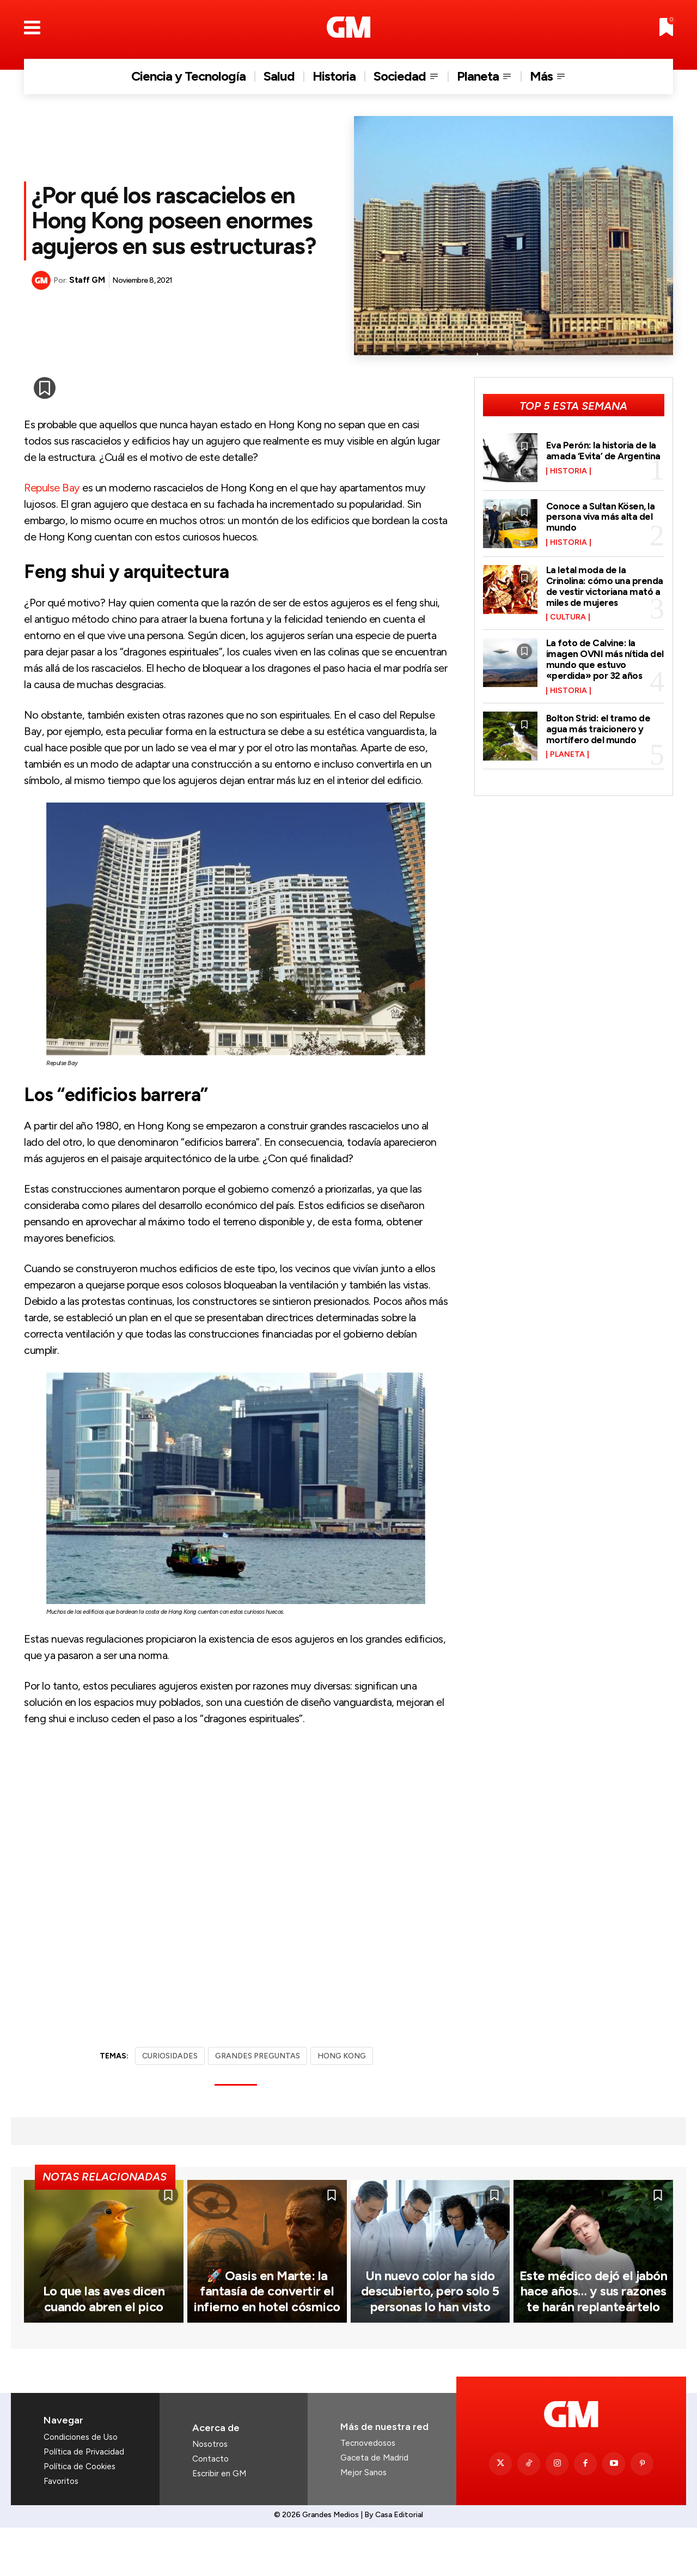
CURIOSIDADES (170, 2056)
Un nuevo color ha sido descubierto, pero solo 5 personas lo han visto (429, 2341)
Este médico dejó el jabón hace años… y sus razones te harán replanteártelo (593, 2341)
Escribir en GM (219, 2522)
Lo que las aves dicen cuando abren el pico (103, 2348)
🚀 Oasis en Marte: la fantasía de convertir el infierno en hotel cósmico (267, 2341)
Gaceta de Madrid (374, 2506)
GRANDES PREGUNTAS (257, 2056)
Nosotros (210, 2493)
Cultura (568, 617)
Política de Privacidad (84, 2500)
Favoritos (61, 2530)
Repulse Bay (52, 487)
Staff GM (87, 280)
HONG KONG (341, 2056)
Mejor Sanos (363, 2521)
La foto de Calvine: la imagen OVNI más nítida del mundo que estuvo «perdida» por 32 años (598, 659)
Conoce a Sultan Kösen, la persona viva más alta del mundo (601, 517)
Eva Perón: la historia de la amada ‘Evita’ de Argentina (604, 450)
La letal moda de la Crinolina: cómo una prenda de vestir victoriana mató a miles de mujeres (605, 586)
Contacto (210, 2507)
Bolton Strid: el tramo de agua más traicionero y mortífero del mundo (599, 729)
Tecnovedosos (367, 2491)
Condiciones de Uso (81, 2485)
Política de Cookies (79, 2515)
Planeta (567, 754)
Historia (568, 471)
